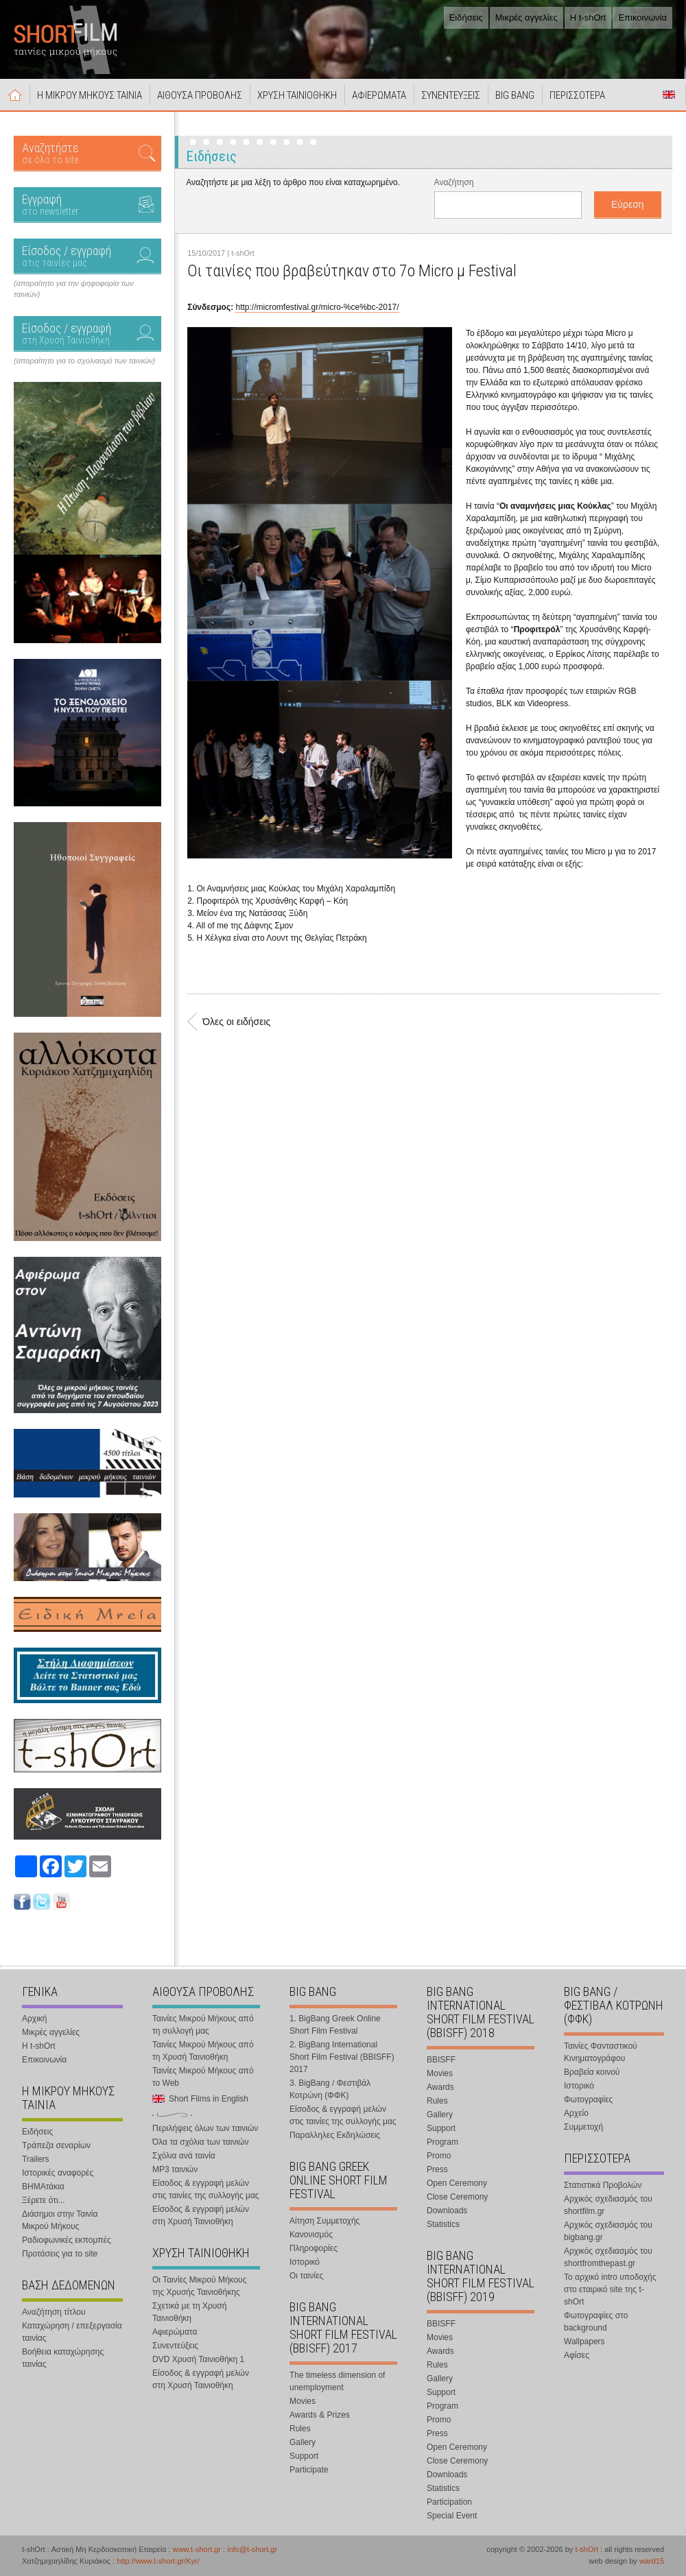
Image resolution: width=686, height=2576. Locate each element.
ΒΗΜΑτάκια (43, 2186)
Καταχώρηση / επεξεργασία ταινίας (72, 2332)
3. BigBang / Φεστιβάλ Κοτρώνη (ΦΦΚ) (329, 2089)
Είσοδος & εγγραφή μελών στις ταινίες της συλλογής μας (205, 2189)
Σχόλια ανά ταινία (183, 2155)
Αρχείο (576, 2113)
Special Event (452, 2515)
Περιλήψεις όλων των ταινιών (205, 2128)
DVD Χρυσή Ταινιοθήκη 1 (198, 2359)
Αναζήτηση (454, 182)
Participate (309, 2470)
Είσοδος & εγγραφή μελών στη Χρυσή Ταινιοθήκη (200, 2215)
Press (437, 2169)
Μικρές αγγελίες (526, 17)
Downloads (447, 2210)
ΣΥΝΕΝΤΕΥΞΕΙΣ (450, 95)
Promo (439, 2155)
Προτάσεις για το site (59, 2254)
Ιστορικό (304, 2262)
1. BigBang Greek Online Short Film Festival (335, 2025)
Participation (449, 2502)
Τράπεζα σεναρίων (56, 2145)
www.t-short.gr (197, 2549)
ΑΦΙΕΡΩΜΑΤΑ (379, 95)
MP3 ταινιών (175, 2169)
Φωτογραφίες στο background (596, 2322)
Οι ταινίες (306, 2275)
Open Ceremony (457, 2183)
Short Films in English (669, 94)
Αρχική (15, 94)
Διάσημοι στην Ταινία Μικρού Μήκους (59, 2220)
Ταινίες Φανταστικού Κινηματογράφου (600, 2052)
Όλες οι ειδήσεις (236, 1021)
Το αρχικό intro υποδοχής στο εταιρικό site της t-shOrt (610, 2289)
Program (442, 2142)
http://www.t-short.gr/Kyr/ (158, 2561)
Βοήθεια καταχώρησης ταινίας (63, 2358)
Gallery (302, 2442)
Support (303, 2456)
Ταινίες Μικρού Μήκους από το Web (203, 2077)
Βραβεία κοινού (591, 2072)
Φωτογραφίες (588, 2099)
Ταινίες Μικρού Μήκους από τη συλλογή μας (203, 2025)
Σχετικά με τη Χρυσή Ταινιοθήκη (189, 2312)
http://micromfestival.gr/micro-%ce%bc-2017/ (317, 307)
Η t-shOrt (588, 17)
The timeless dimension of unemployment (337, 2381)
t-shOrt (586, 2549)
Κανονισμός (311, 2234)
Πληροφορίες (313, 2248)
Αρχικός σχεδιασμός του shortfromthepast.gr (608, 2257)
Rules (300, 2428)
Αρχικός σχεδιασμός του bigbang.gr (608, 2231)
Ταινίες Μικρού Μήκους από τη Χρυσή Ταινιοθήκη (203, 2051)
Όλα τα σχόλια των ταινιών (200, 2142)
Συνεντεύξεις (175, 2345)
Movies (302, 2401)
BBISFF (441, 2060)
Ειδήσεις (466, 17)
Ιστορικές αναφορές (57, 2173)
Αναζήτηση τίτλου (54, 2312)
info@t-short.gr (252, 2549)
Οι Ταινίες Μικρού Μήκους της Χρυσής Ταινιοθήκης (199, 2286)
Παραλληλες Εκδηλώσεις (334, 2135)
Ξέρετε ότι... (43, 2200)
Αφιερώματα (174, 2332)
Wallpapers (584, 2341)
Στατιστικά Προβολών (602, 2185)
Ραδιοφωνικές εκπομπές (66, 2240)
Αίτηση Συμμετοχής (324, 2221)
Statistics (443, 2224)
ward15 (651, 2561)
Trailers (35, 2159)
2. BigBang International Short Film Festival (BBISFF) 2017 (341, 2057)
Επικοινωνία (642, 17)
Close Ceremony (457, 2197)
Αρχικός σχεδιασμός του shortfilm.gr (608, 2205)
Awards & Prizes (319, 2415)
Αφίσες (576, 2355)
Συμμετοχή (583, 2127)
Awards (440, 2087)
